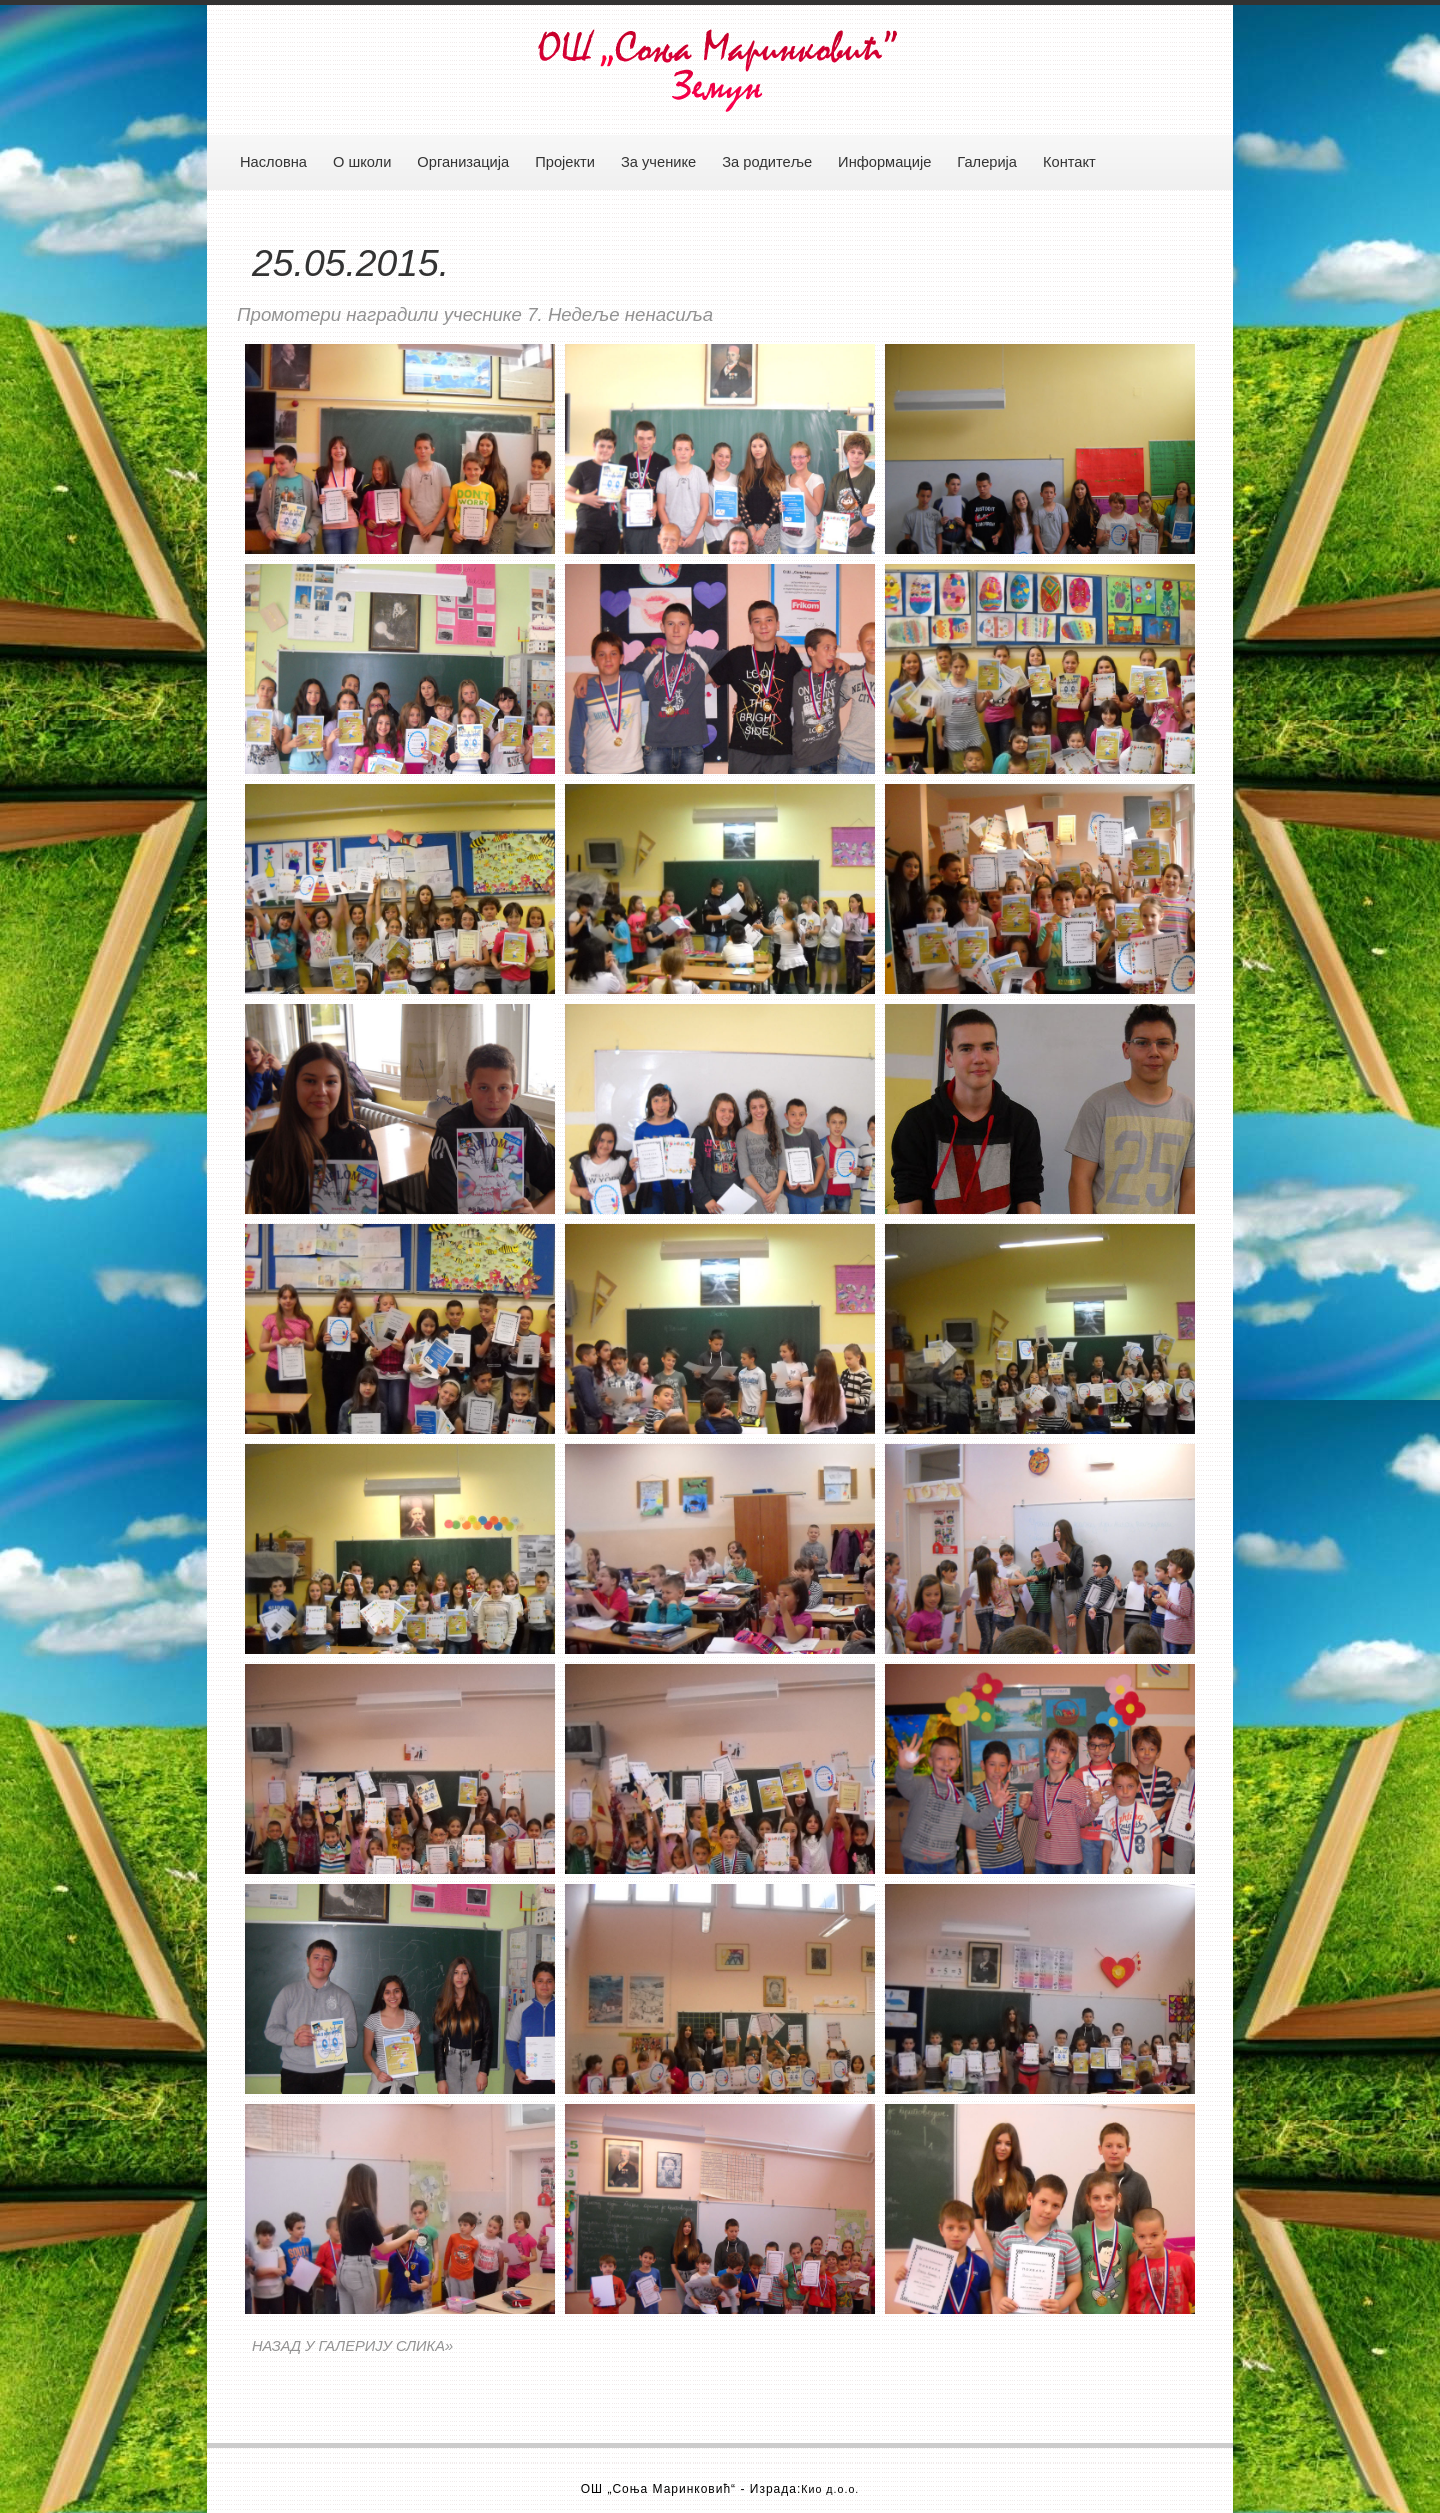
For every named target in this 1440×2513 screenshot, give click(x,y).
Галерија (987, 162)
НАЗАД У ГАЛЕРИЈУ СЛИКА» (352, 2346)
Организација (463, 162)
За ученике (658, 162)
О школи (362, 162)
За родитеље (767, 162)
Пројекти (565, 162)
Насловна (273, 162)
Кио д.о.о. (830, 2489)
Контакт (1069, 162)
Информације (884, 162)
